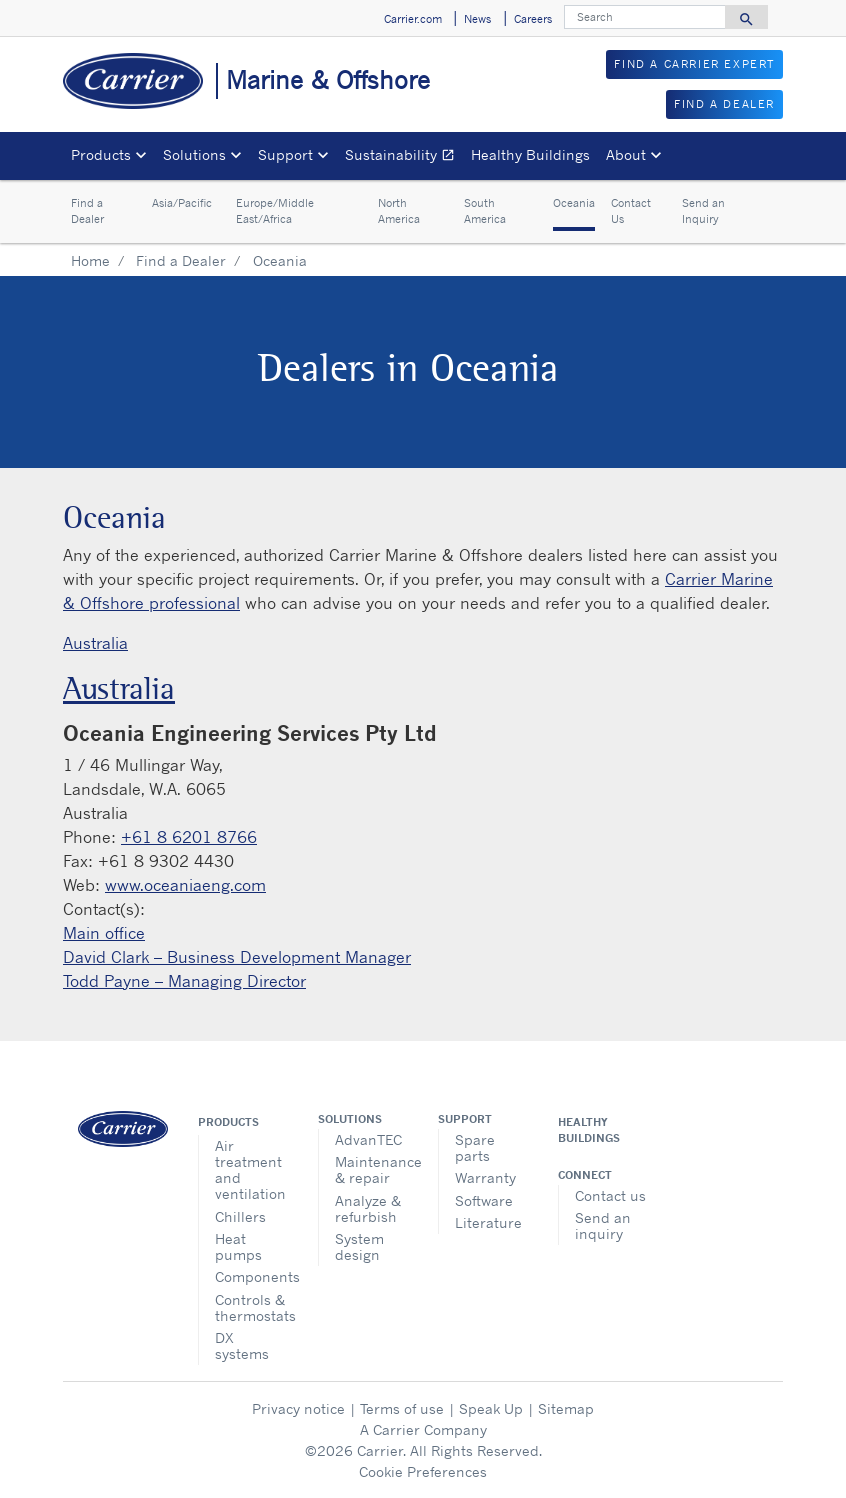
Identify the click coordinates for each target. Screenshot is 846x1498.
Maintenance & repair (371, 1169)
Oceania (574, 203)
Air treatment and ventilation (250, 1169)
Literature (488, 1222)
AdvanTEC (368, 1139)
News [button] (477, 19)
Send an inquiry (603, 1225)
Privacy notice (298, 1408)
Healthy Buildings (530, 154)
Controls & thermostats (251, 1307)
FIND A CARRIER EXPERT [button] (694, 64)
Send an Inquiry (703, 211)
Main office (104, 933)
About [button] (626, 154)
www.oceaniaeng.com (185, 885)
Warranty (485, 1177)
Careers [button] (533, 19)
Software (484, 1200)
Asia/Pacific (182, 203)
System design (359, 1246)
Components (251, 1276)
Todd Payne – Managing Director (184, 981)
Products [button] (101, 154)
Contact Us (631, 211)
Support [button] (285, 154)
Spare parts (475, 1147)
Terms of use (402, 1408)
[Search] (645, 17)
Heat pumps (238, 1246)
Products (228, 1122)
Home (90, 260)
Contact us (610, 1195)
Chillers (240, 1216)
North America (399, 211)
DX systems (242, 1345)
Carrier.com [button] (413, 19)
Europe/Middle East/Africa (275, 211)
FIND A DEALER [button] (724, 104)
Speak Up (491, 1408)
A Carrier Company (423, 1429)
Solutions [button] (194, 154)
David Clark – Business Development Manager (237, 957)
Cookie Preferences (423, 1471)
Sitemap (566, 1408)
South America (485, 211)
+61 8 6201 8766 (189, 837)
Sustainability (404, 157)
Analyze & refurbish (368, 1208)
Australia (95, 643)
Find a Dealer (87, 211)
